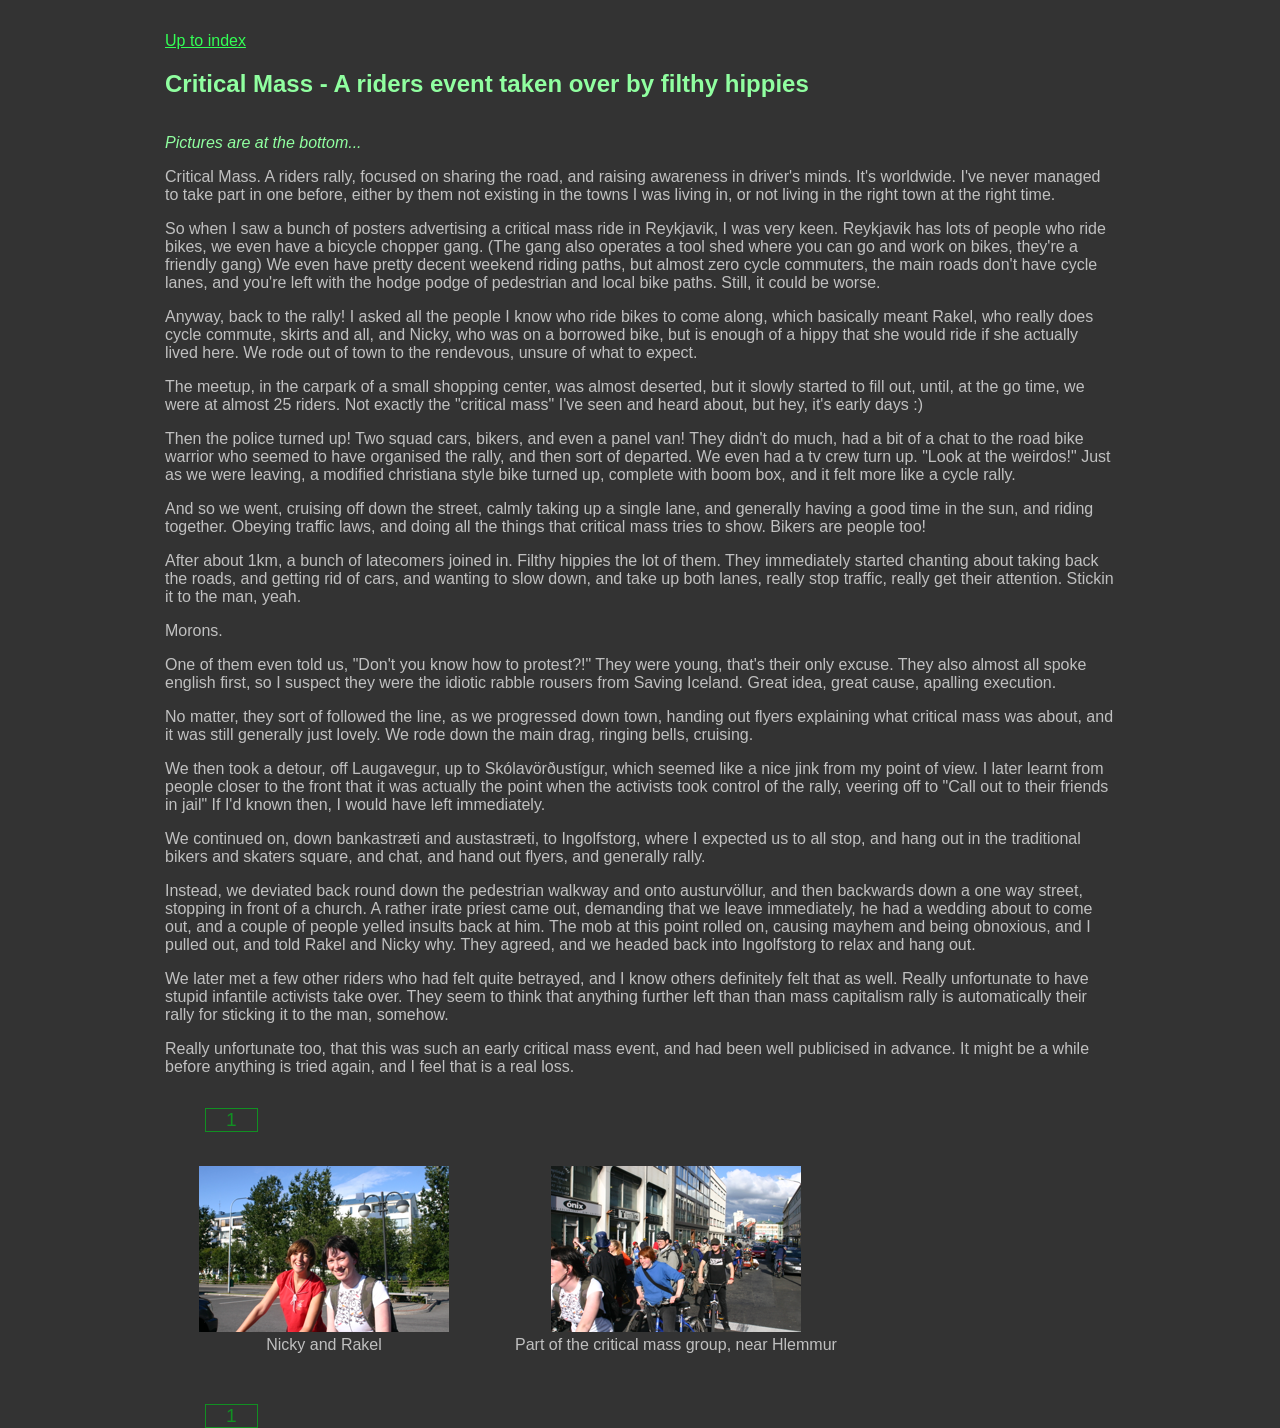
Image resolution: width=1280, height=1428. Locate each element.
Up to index (205, 40)
